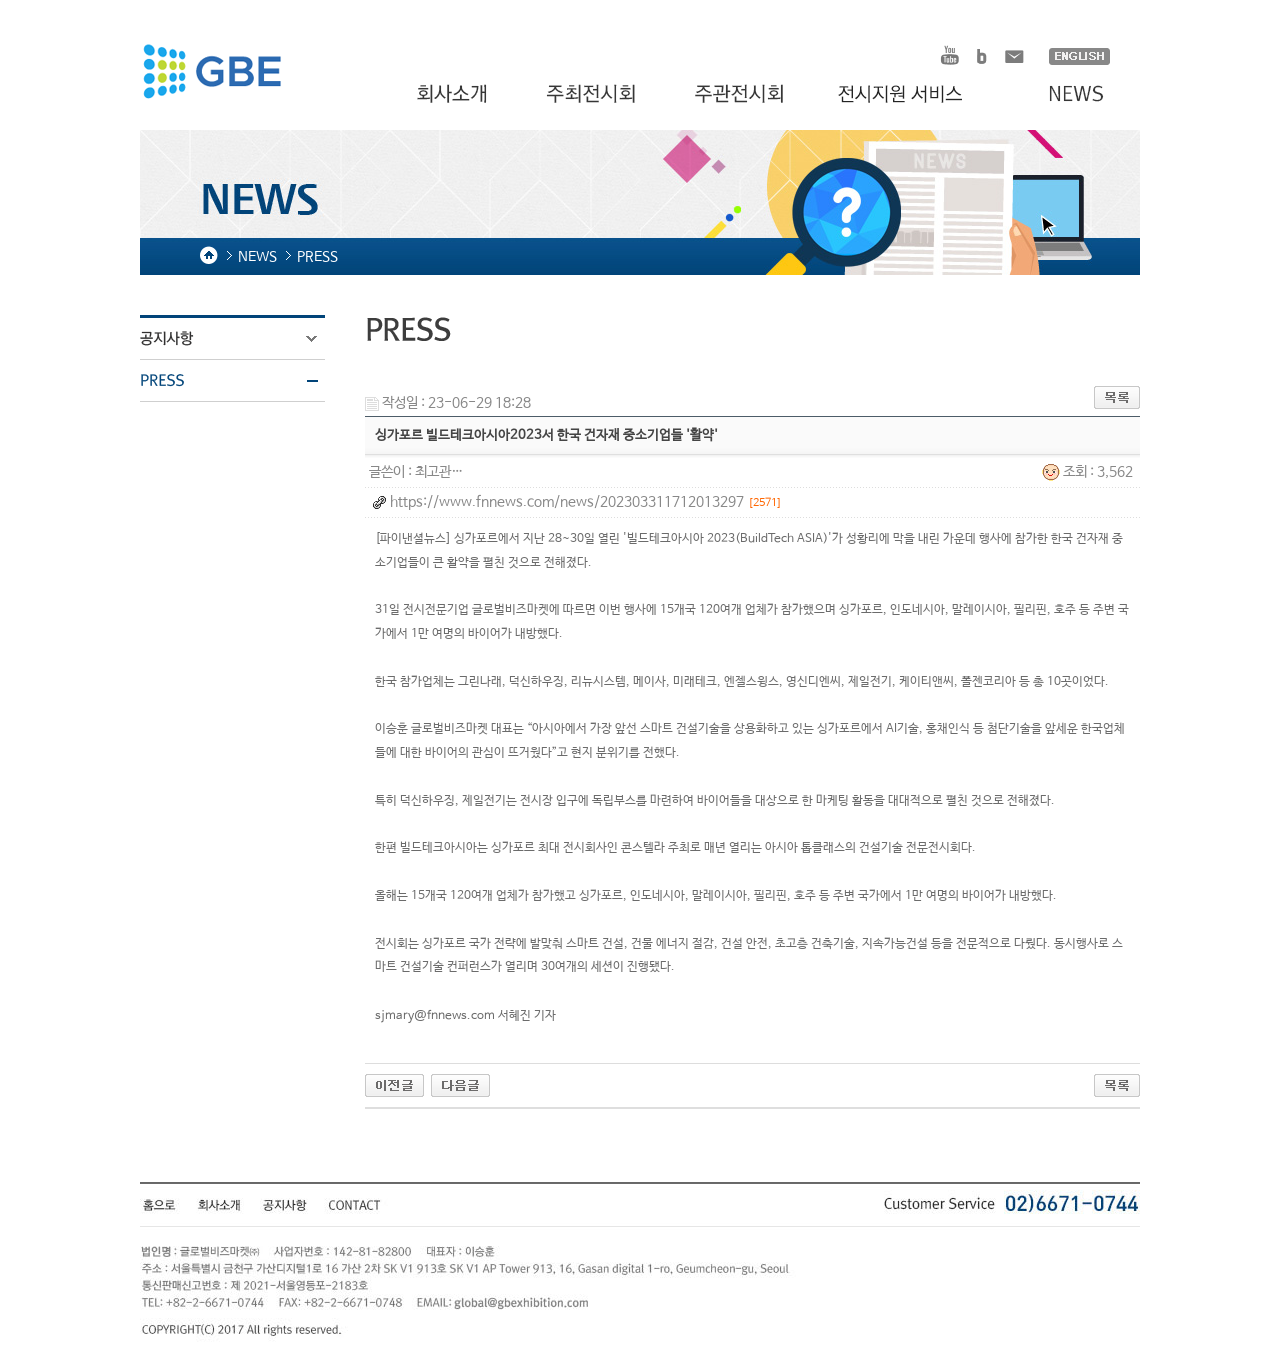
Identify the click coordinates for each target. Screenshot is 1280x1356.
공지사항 (245, 339)
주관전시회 (741, 95)
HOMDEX (211, 74)
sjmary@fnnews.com (435, 1016)
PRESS (245, 381)
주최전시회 (593, 95)
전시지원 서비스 (912, 95)
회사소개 (454, 95)
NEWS (1066, 95)
